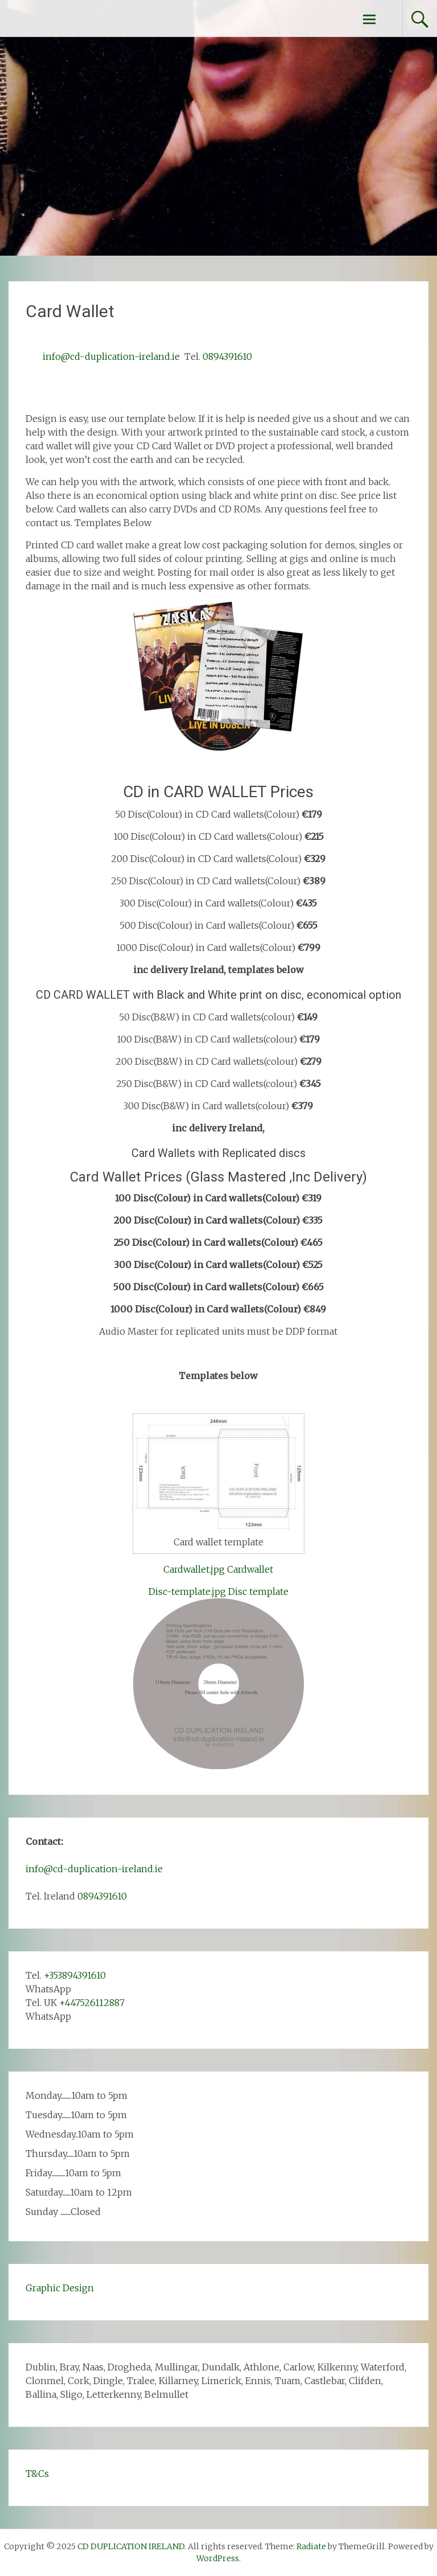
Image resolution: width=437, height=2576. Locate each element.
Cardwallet (250, 1569)
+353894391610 (75, 1975)
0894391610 (227, 356)
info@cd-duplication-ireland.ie (111, 356)
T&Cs (37, 2473)
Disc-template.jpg (187, 1591)
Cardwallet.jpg (194, 1569)
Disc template (258, 1591)
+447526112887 (92, 2002)
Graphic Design (60, 2288)
